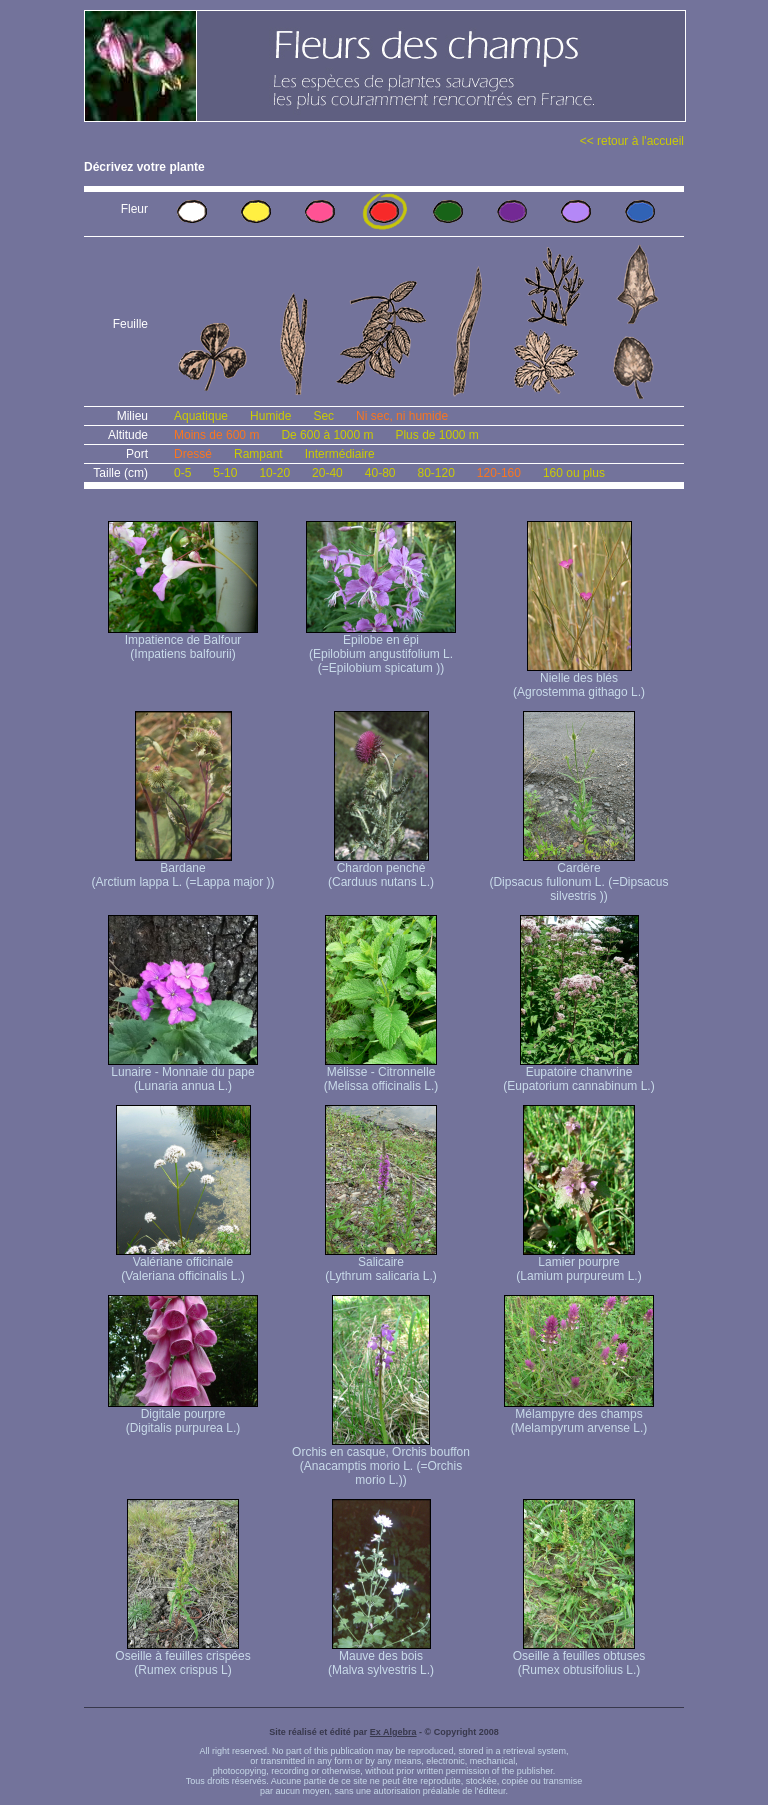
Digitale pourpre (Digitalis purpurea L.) (183, 1415)
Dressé (193, 454)
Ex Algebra (393, 1732)
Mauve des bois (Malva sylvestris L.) (381, 1657)
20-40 (327, 473)
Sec (323, 416)
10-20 (274, 473)
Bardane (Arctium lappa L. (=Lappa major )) (182, 869)
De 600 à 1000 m (327, 435)
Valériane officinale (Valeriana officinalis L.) (183, 1263)
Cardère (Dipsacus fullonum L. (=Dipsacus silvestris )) (578, 876)
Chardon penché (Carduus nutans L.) (381, 869)
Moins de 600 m (216, 435)
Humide (270, 416)
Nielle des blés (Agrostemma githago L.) (579, 679)
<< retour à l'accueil (632, 141)
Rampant (258, 454)
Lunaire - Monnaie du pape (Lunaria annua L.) (183, 1073)
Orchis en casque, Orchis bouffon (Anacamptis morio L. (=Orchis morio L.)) (381, 1460)
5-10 (225, 473)
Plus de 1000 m (436, 435)
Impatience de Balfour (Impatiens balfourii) (183, 641)
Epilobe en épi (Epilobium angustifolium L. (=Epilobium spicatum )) (381, 648)
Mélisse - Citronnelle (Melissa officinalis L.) (381, 1073)
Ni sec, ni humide (402, 416)
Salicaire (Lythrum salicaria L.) (381, 1263)
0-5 (182, 473)
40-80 (380, 473)
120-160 (499, 473)
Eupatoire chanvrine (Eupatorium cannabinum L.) (578, 1073)
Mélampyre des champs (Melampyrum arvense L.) (579, 1415)
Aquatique (201, 416)
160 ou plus (574, 473)
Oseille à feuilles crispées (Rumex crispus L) (182, 1657)
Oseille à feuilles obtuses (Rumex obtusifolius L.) (579, 1657)
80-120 (435, 473)
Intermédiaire (340, 454)
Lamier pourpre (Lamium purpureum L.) (578, 1263)
